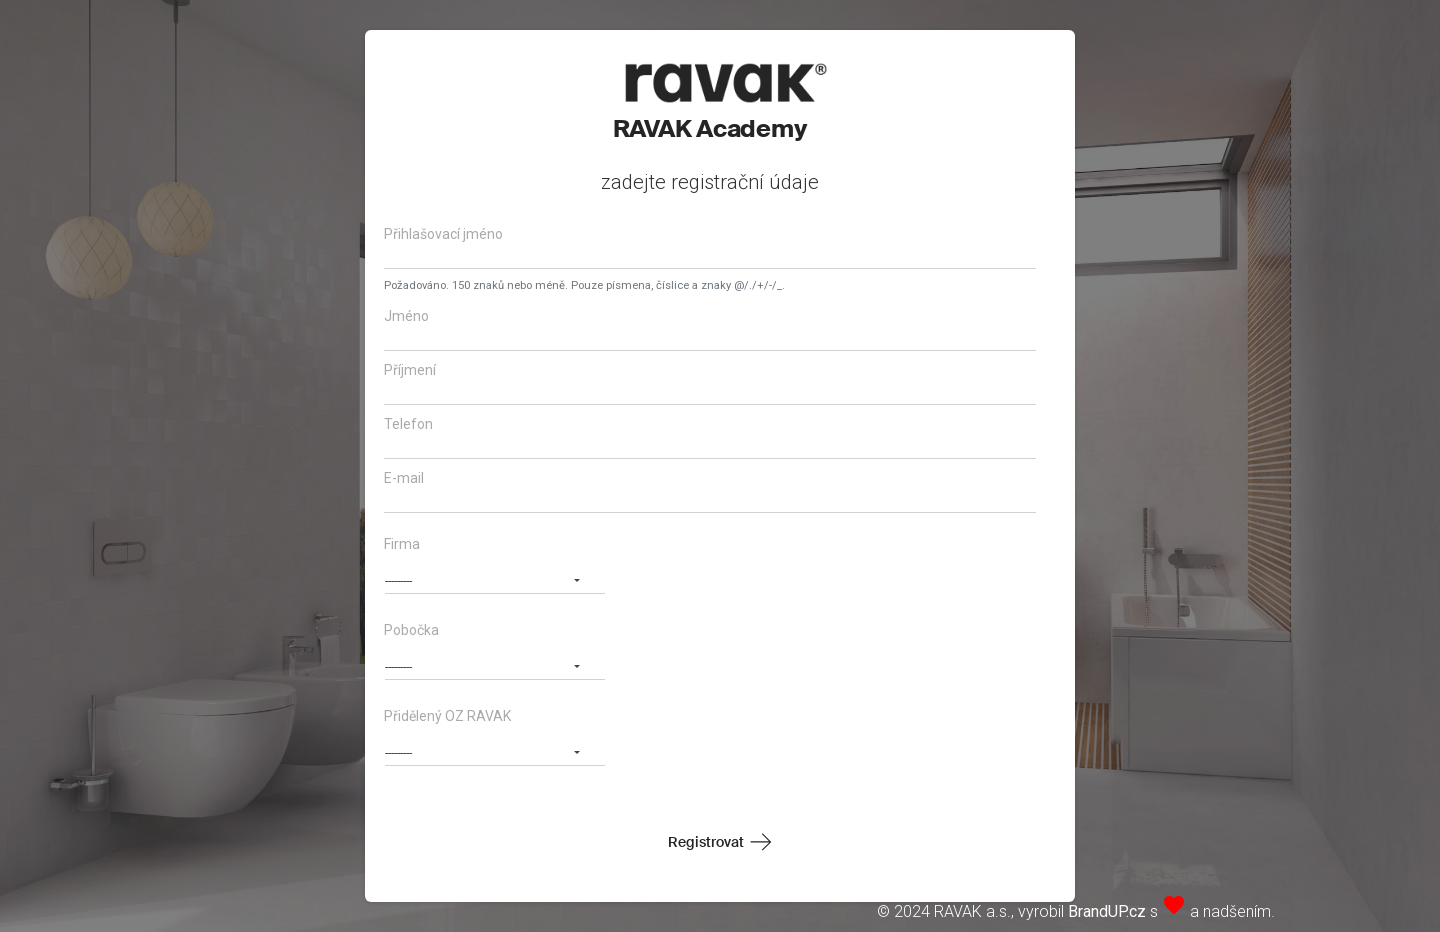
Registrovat (706, 842)
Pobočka (411, 630)
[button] (495, 578)
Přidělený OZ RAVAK (447, 716)
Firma (402, 544)
